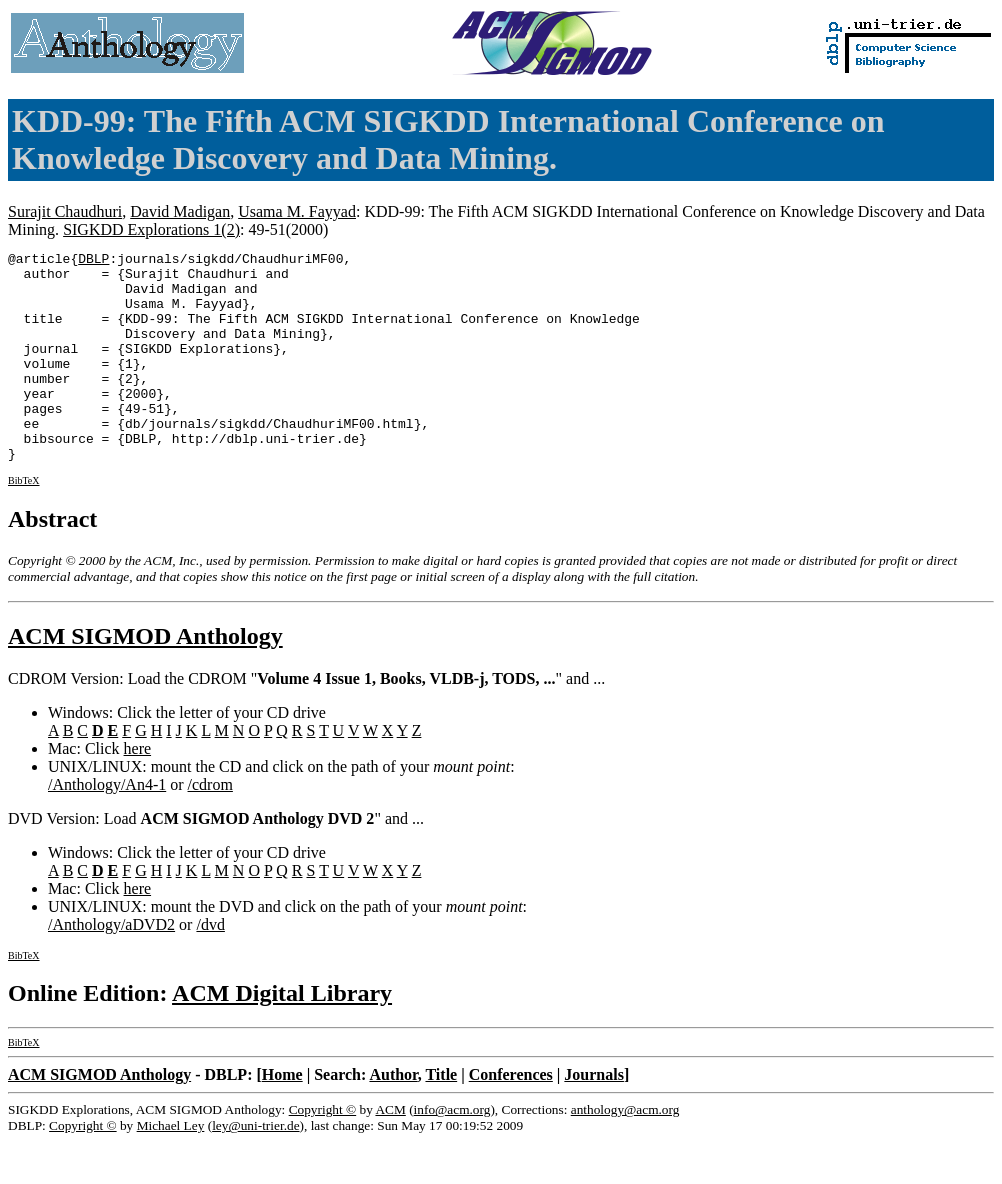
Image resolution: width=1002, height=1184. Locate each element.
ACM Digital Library (282, 1035)
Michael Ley (171, 1167)
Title (441, 1116)
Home (282, 1116)
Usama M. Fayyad (297, 211)
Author (393, 1116)
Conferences (511, 1116)
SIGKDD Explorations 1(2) (151, 229)
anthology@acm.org (625, 1151)
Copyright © (323, 1151)
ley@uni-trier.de (255, 1167)
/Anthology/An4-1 (107, 826)
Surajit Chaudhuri (65, 211)
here (138, 790)
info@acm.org (452, 1151)
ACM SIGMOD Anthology (145, 678)
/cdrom (210, 826)
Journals (594, 1116)
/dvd (210, 966)
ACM (390, 1151)
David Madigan (180, 211)
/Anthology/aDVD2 (111, 966)
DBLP (93, 261)
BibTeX (24, 522)
